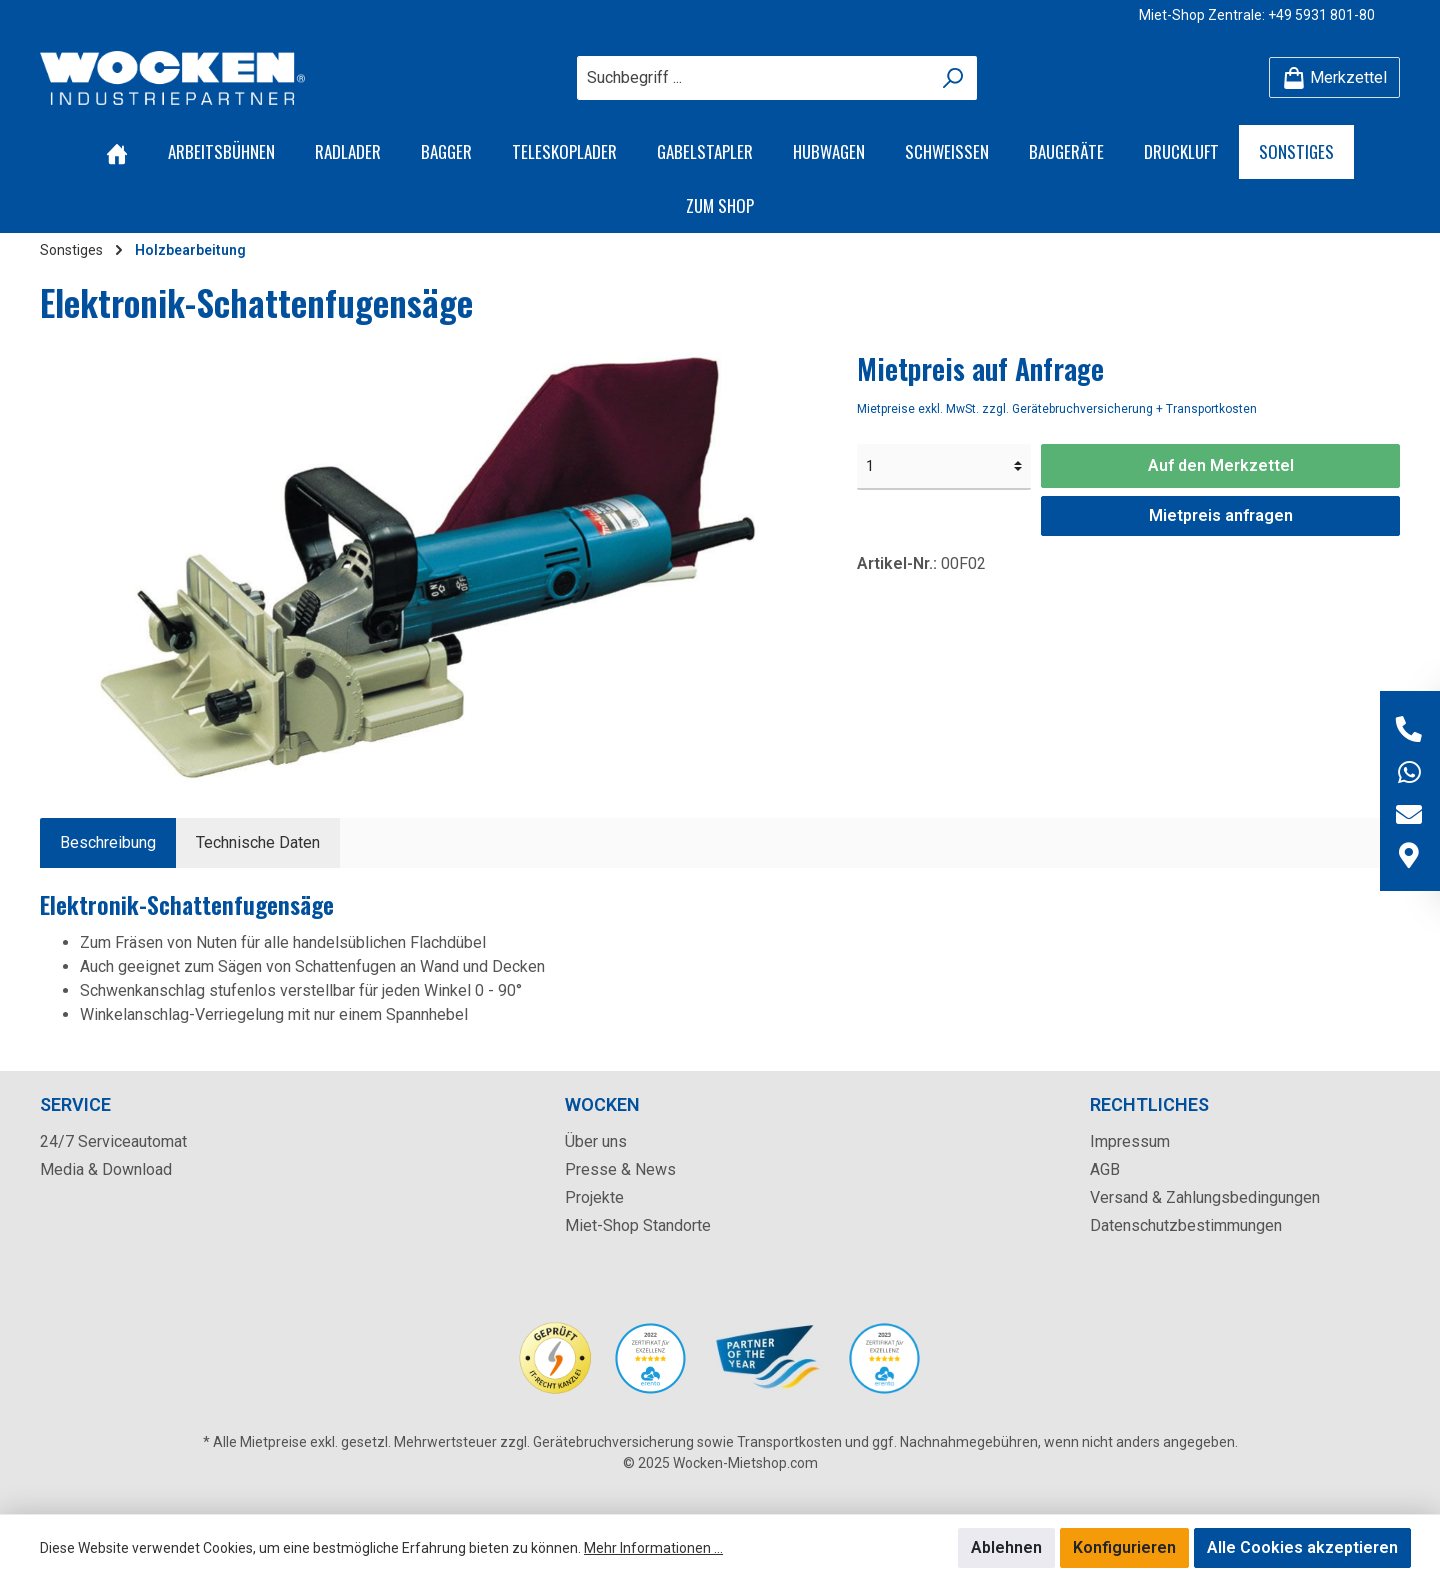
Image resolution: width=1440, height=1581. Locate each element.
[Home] (117, 152)
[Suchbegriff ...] (754, 78)
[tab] (108, 843)
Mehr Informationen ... (653, 1548)
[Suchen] (953, 78)
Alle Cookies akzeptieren (1302, 1547)
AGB (1105, 1169)
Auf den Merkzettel (1221, 465)
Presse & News (620, 1169)
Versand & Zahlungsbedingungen (1205, 1197)
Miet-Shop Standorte (638, 1225)
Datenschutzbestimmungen (1186, 1225)
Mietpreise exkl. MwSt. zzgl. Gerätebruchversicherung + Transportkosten (1057, 409)
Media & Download (106, 1169)
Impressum (1130, 1141)
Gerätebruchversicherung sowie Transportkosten (687, 1442)
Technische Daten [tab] (258, 842)
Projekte (594, 1197)
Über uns (596, 1141)
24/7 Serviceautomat (113, 1141)
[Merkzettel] (1334, 77)
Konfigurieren (1124, 1547)
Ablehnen (1006, 1547)
